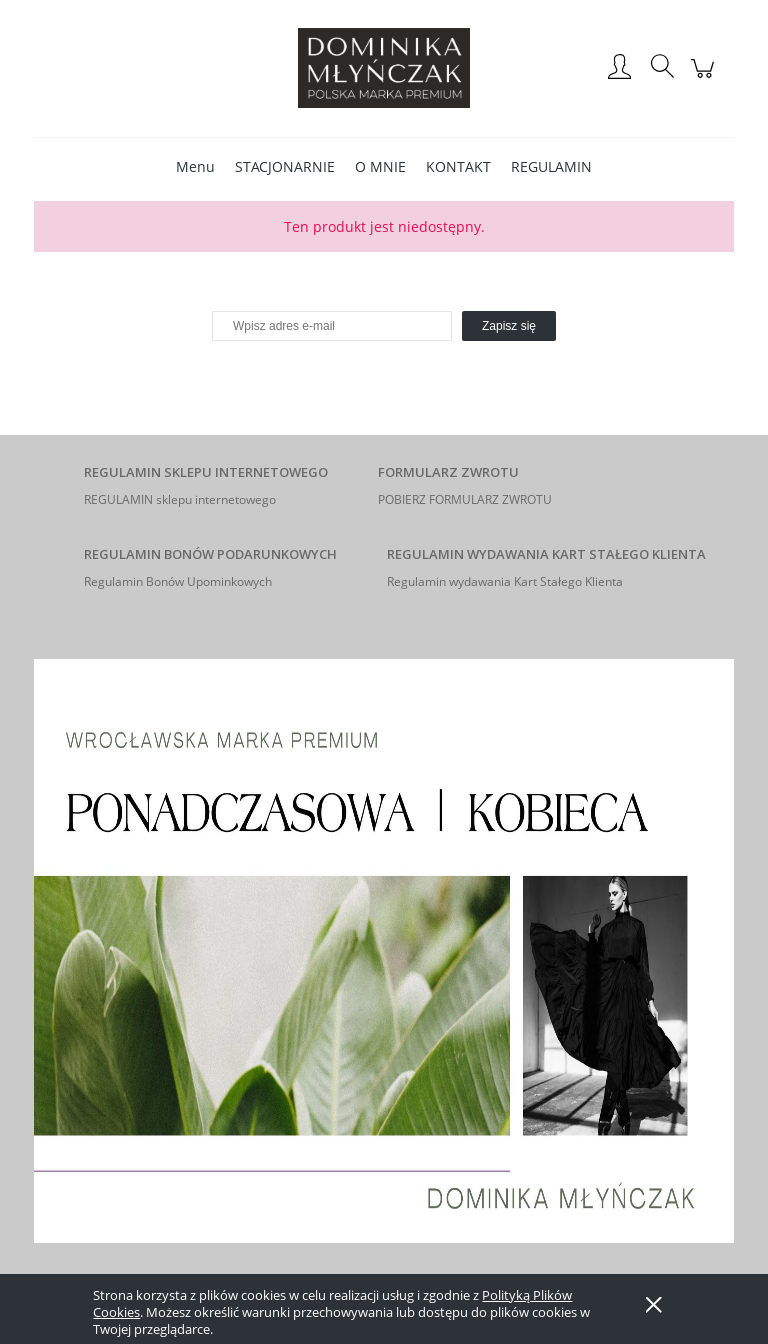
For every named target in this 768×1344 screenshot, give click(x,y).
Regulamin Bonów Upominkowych (178, 581)
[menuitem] (195, 166)
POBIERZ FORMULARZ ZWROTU (465, 499)
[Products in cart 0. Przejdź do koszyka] (705, 78)
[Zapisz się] (509, 326)
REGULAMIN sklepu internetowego (180, 499)
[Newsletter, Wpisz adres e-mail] (332, 326)
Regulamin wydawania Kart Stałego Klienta (505, 581)
